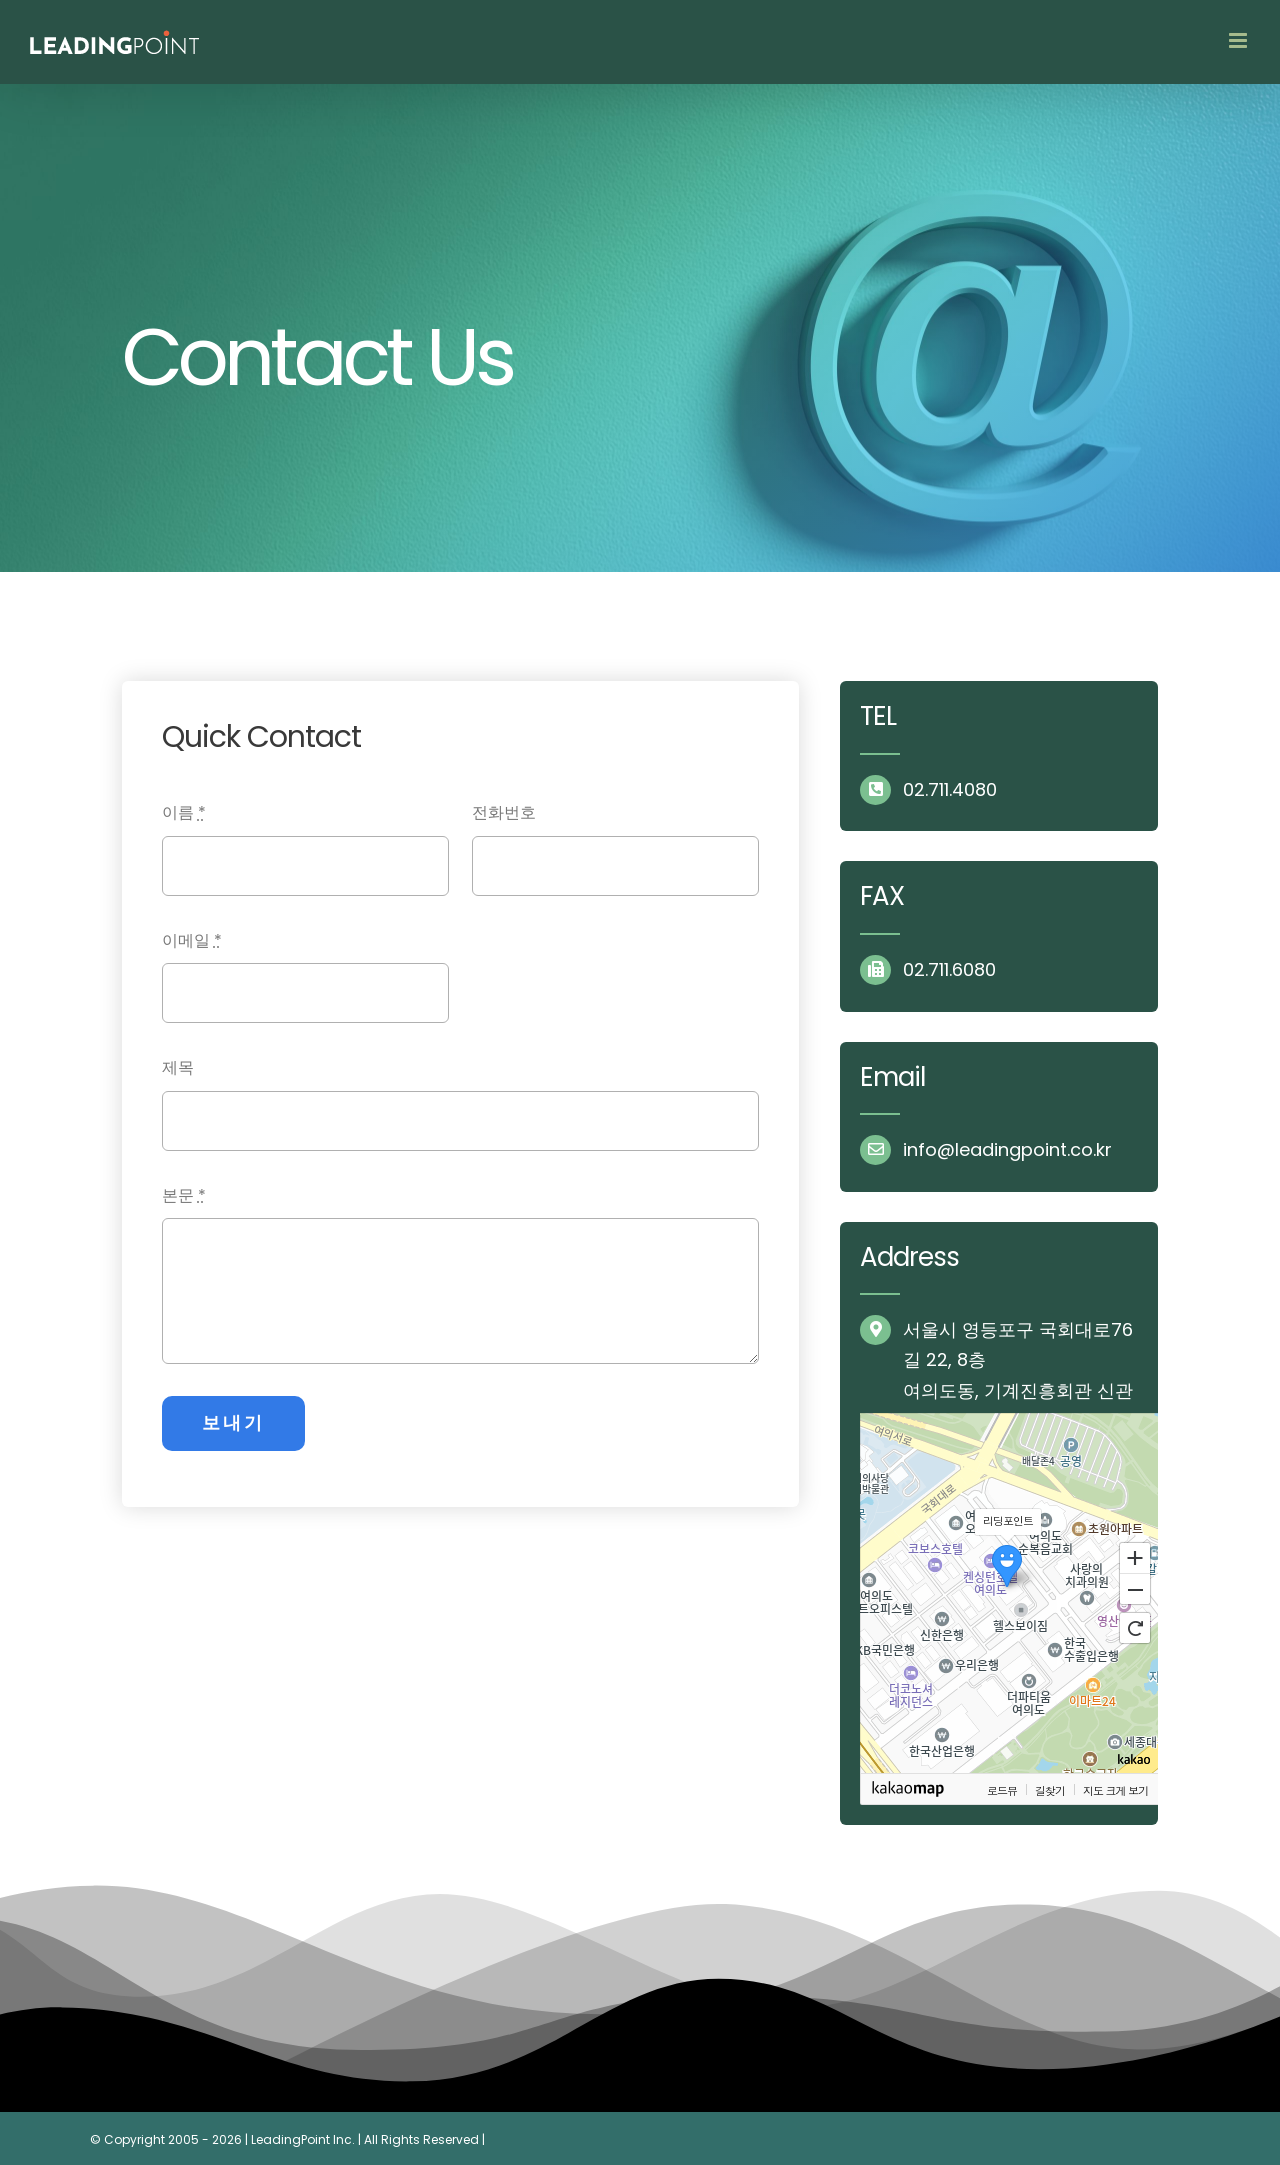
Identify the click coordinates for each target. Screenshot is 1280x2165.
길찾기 (1050, 1790)
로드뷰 (1002, 1790)
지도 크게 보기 (1115, 1790)
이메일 (192, 940)
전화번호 (504, 812)
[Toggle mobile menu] (1239, 40)
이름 (184, 812)
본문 (184, 1195)
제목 (178, 1067)
